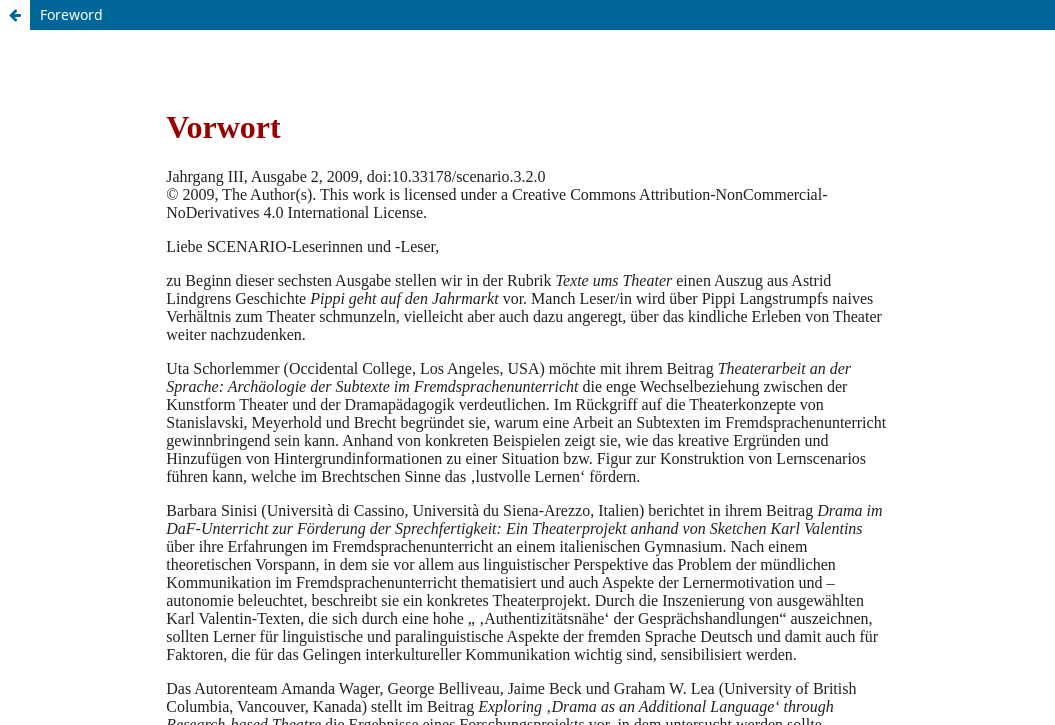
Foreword (71, 14)
